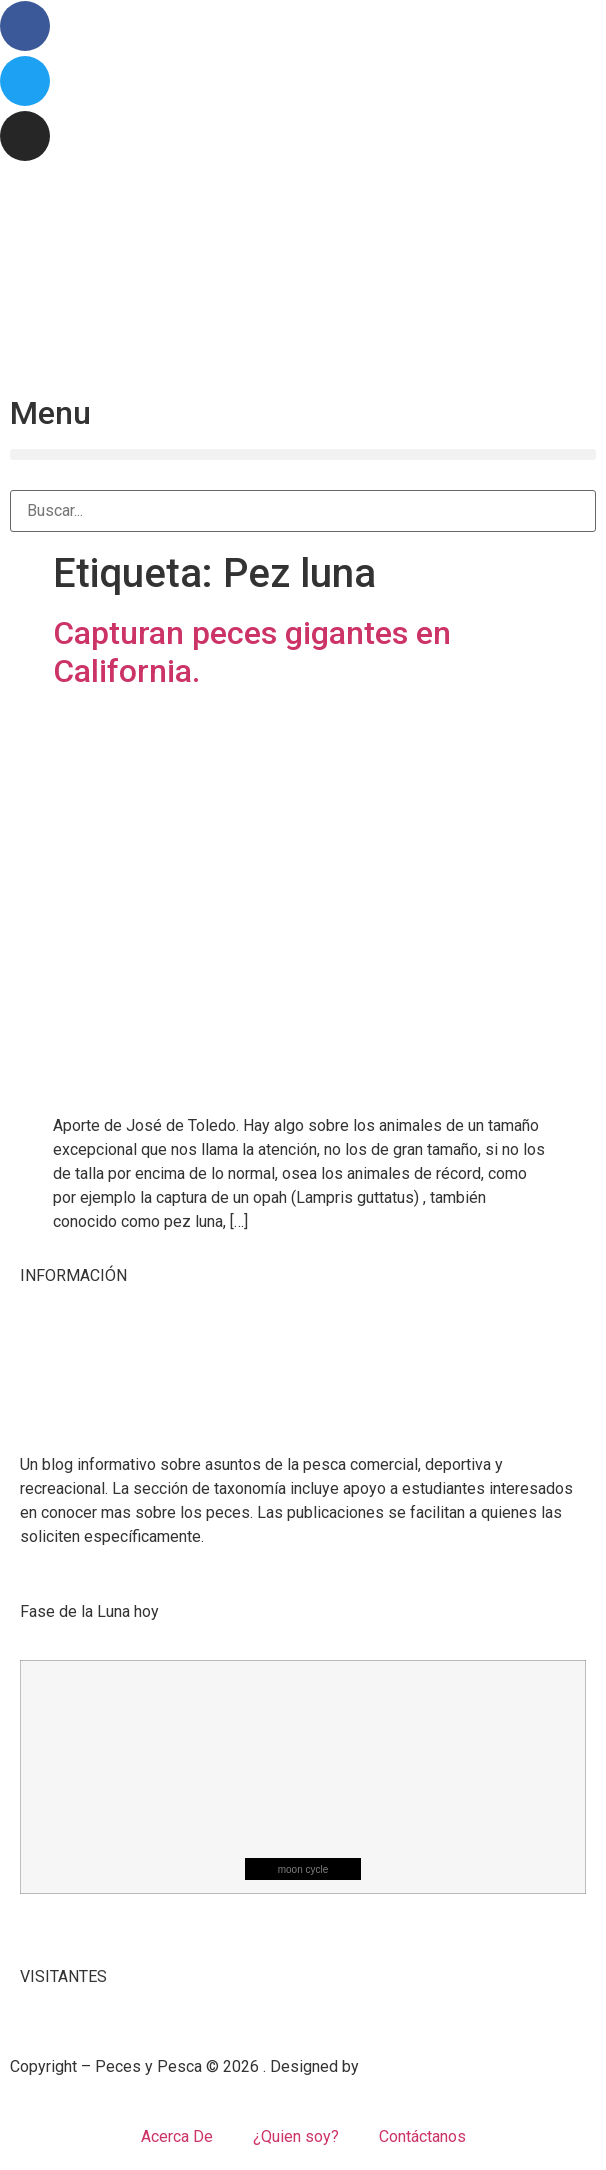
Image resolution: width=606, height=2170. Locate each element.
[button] (303, 454)
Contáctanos (422, 2136)
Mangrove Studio (422, 2066)
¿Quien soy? (296, 2136)
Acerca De (177, 2136)
